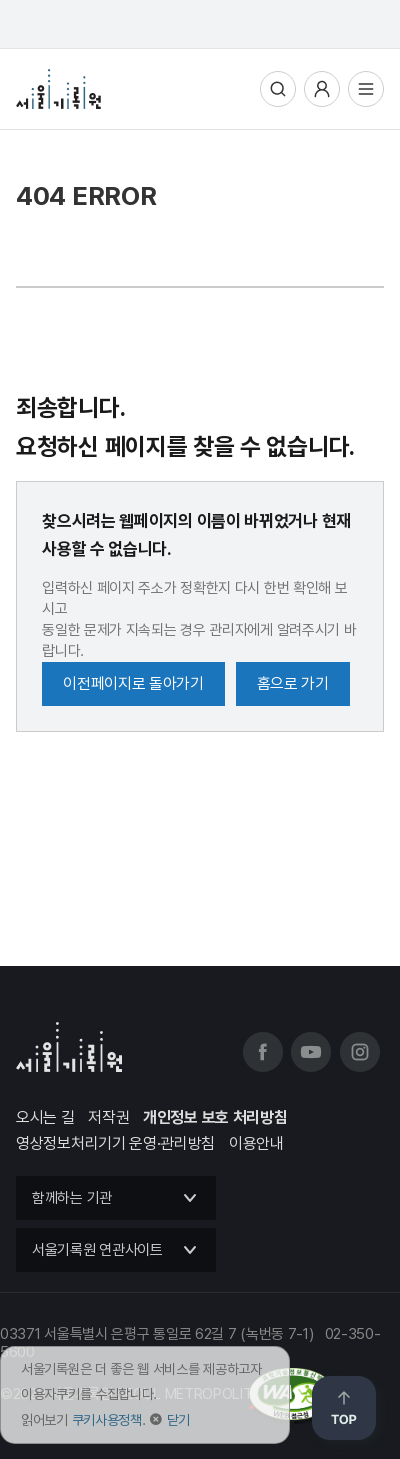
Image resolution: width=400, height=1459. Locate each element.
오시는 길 (45, 1117)
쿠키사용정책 (107, 1420)
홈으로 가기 (293, 683)
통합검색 (278, 89)
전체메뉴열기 (366, 89)
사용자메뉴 (322, 89)
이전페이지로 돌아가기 (133, 683)
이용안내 (256, 1143)
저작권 (108, 1117)
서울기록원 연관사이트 (97, 1250)
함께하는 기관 (72, 1198)
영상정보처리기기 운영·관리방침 (115, 1143)
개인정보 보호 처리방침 (215, 1117)
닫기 (178, 1420)
